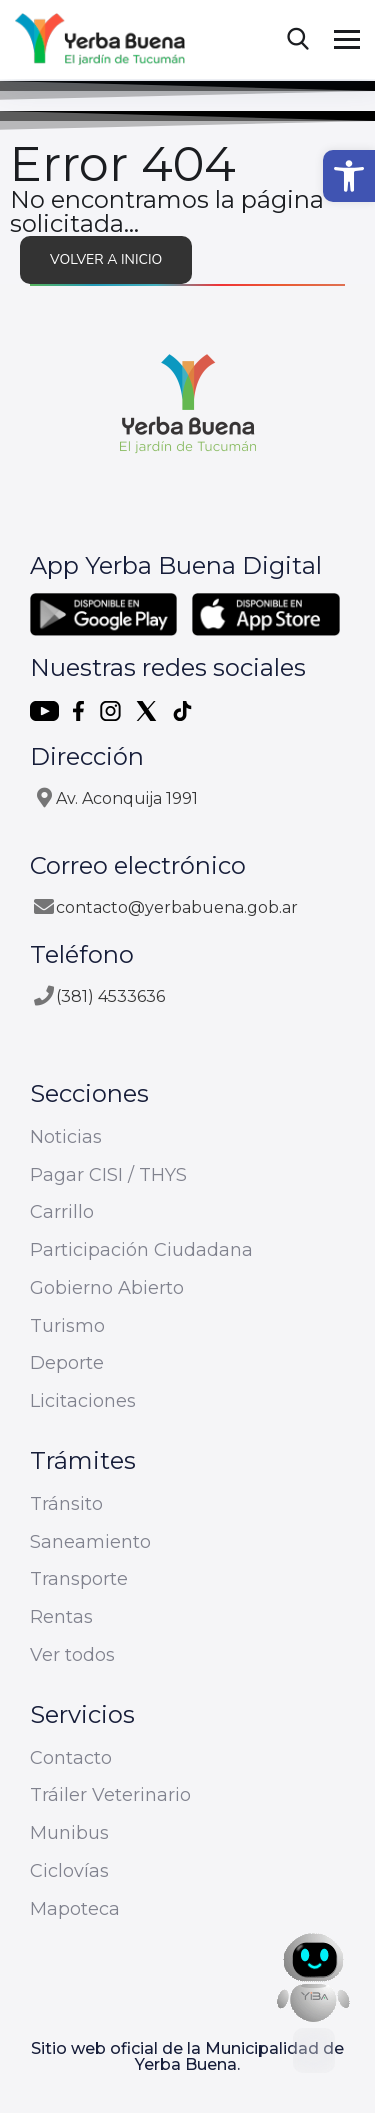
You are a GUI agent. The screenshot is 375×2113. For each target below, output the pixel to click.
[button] (349, 176)
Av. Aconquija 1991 (127, 798)
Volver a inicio (106, 259)
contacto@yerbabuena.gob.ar (177, 907)
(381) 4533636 (110, 996)
